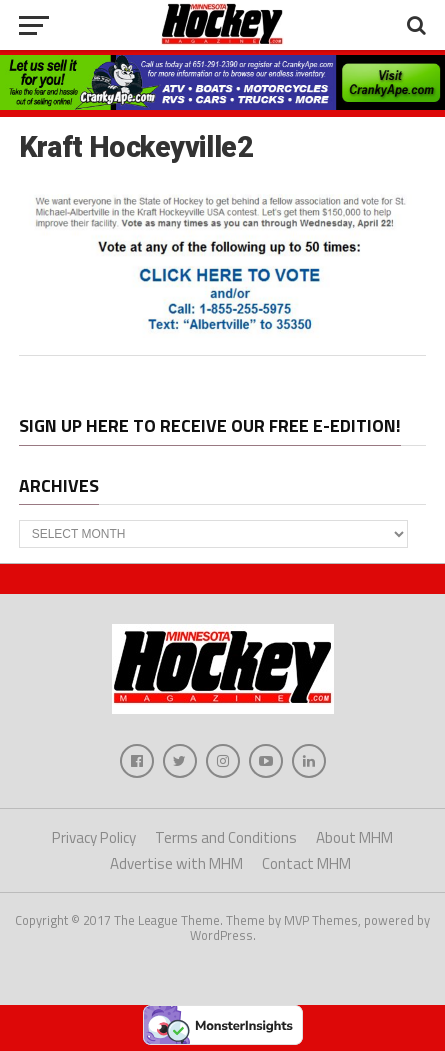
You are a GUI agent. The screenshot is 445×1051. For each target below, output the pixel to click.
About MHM (354, 837)
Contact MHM (306, 863)
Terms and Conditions (226, 837)
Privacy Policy (94, 837)
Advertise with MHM (176, 863)
